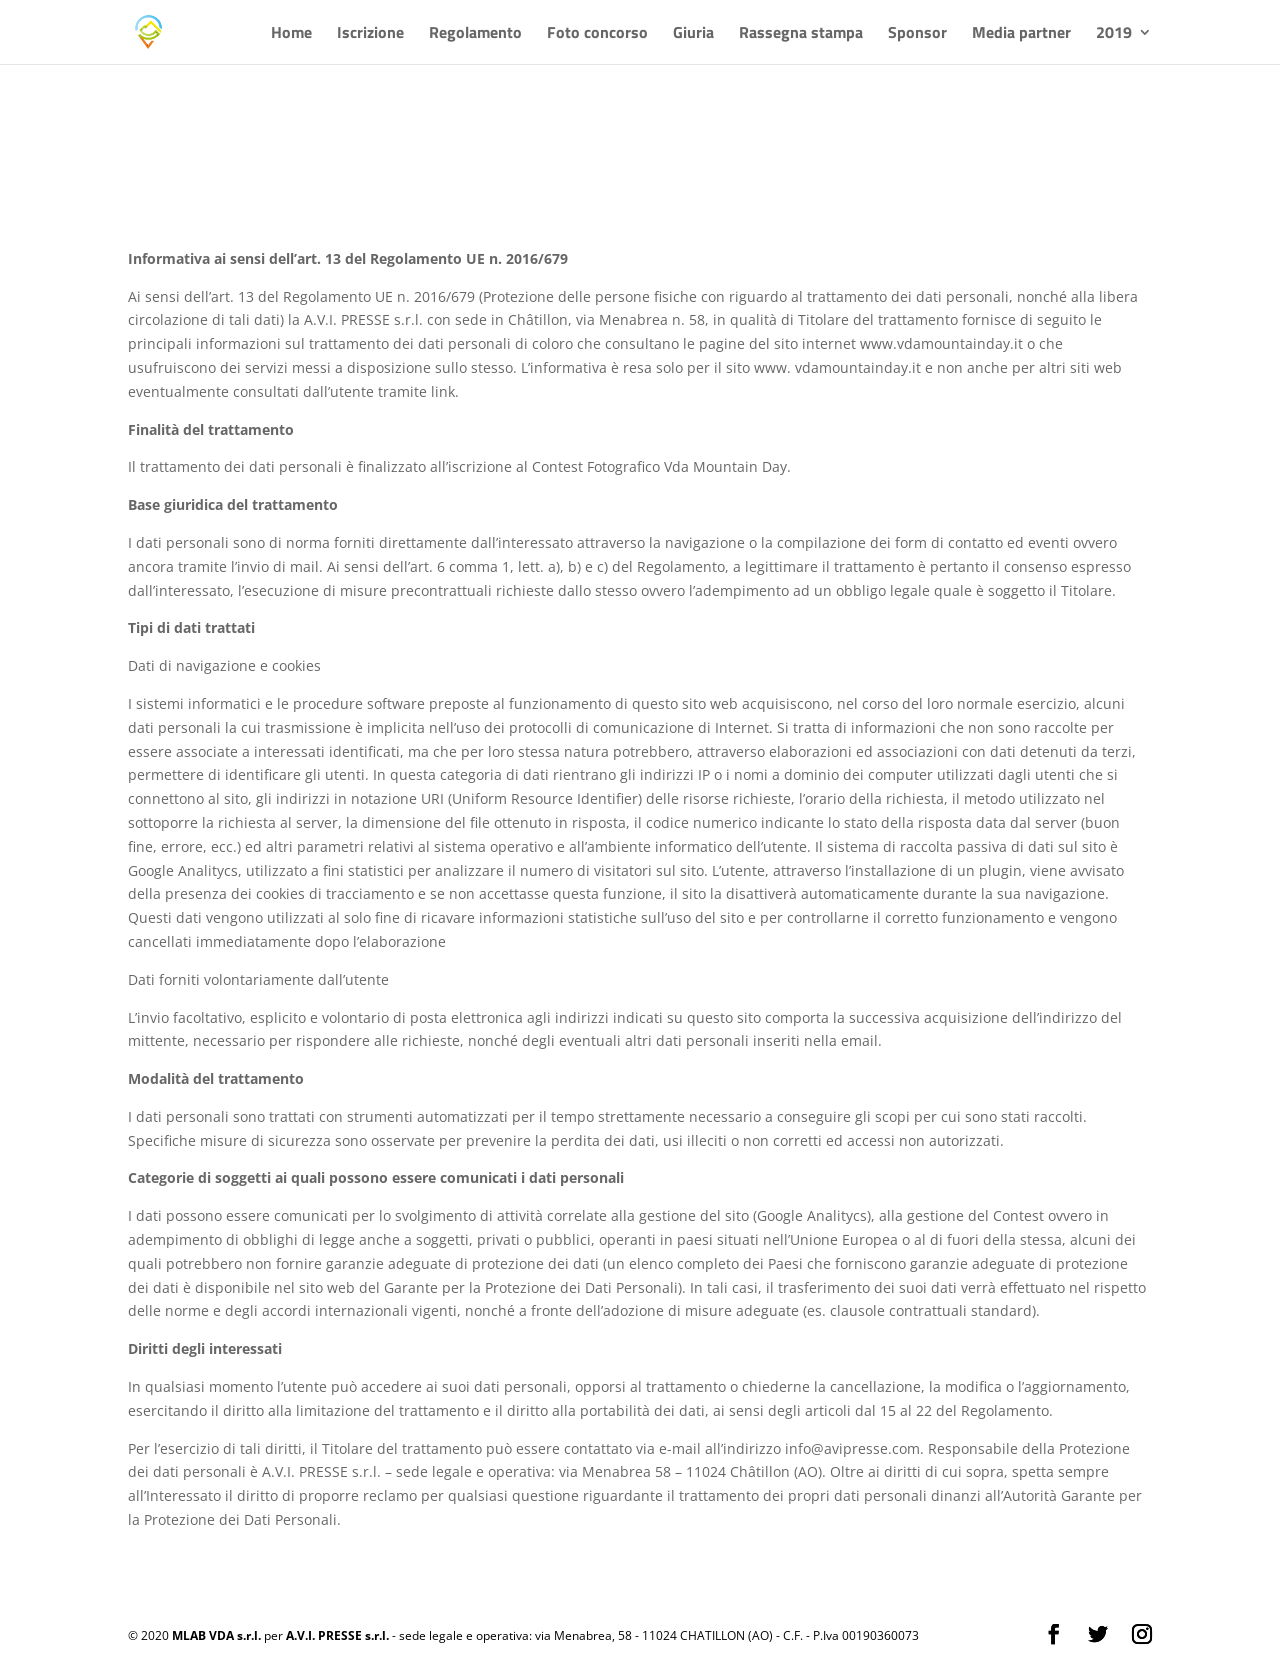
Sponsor (917, 34)
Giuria (693, 34)
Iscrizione (370, 34)
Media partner (1021, 34)
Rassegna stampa (801, 34)
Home (291, 34)
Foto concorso (597, 34)
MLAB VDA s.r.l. (216, 1635)
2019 (1114, 34)
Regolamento (475, 34)
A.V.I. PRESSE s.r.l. (337, 1635)
